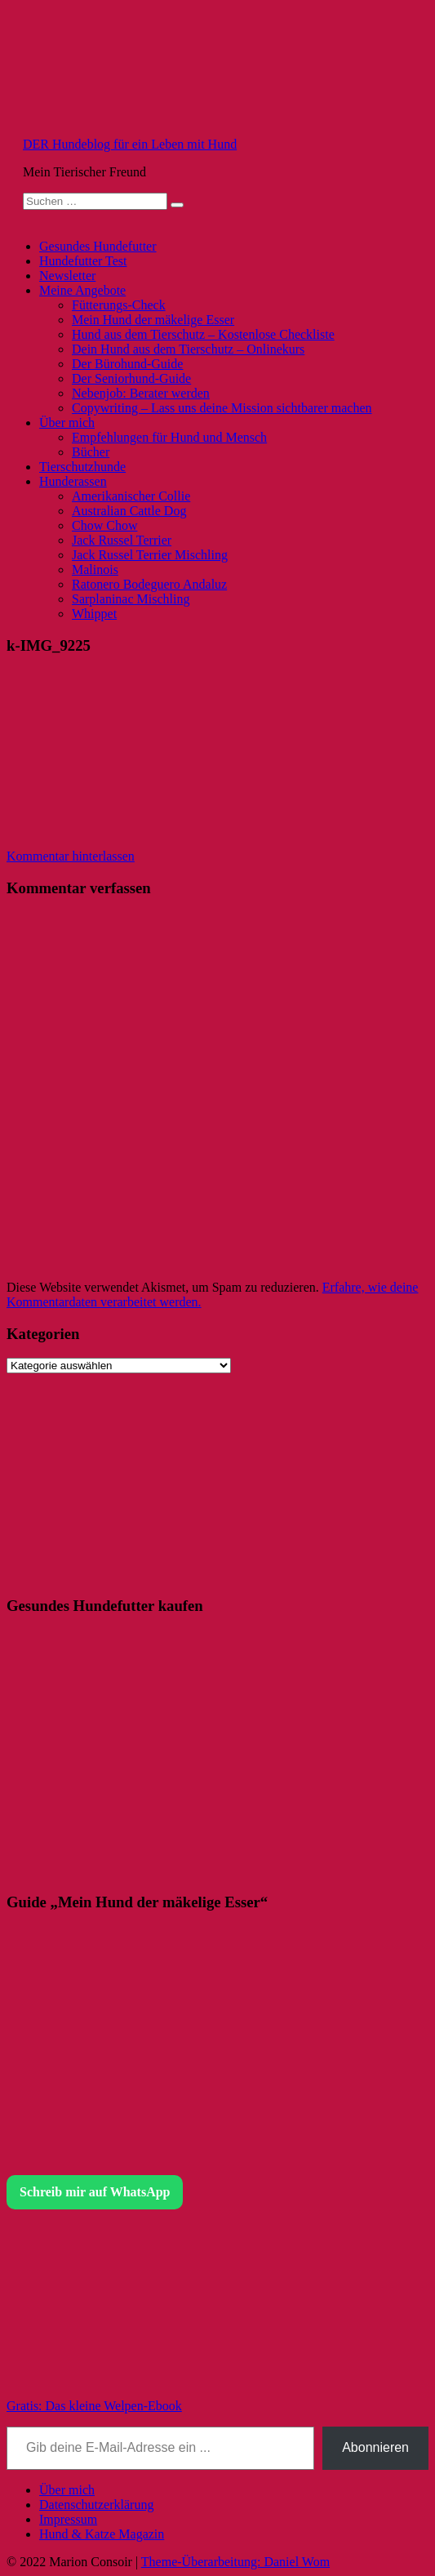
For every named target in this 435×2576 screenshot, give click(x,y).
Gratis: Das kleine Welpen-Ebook (94, 2406)
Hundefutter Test (83, 261)
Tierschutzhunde (82, 467)
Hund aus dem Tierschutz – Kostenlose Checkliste (203, 334)
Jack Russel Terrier (121, 540)
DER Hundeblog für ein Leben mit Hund (130, 144)
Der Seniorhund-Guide (131, 378)
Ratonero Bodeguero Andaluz (149, 584)
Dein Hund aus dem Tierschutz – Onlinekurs (188, 349)
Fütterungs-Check (119, 305)
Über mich (67, 422)
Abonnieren (375, 2447)
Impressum (68, 2519)
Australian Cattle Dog (129, 511)
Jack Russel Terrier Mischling (150, 555)
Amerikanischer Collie (131, 496)
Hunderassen (73, 481)
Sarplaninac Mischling (130, 599)
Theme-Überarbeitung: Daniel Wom (235, 2562)
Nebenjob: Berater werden (141, 393)
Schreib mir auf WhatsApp (95, 2192)
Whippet (94, 614)
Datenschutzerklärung (96, 2504)
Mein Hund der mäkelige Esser (153, 320)
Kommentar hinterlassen (71, 856)
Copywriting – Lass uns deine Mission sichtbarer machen (222, 408)
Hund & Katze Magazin (101, 2534)
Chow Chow (104, 525)
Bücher (90, 452)
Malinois (95, 569)
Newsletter (67, 276)
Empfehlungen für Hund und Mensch (169, 437)
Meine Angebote (82, 290)
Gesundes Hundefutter (98, 246)
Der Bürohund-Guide (127, 364)
